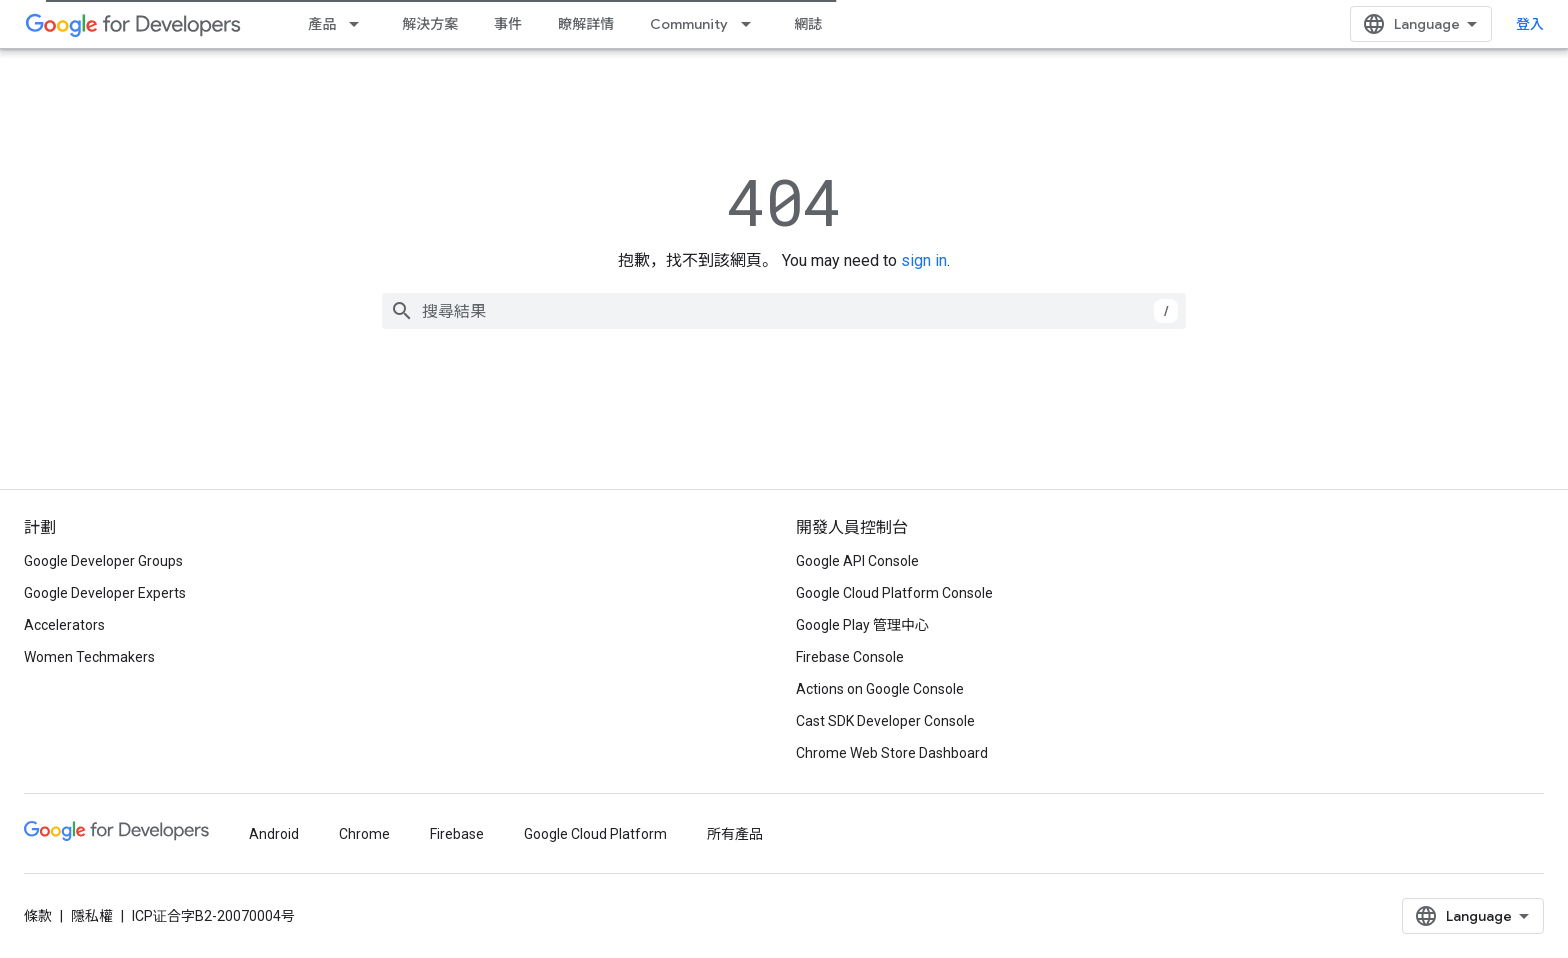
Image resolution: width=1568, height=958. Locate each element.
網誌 (808, 24)
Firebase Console (850, 657)
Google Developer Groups (103, 561)
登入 (1530, 24)
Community (689, 24)
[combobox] (784, 311)
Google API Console (857, 561)
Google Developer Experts (105, 593)
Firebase (457, 834)
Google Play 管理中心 (862, 625)
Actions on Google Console (880, 689)
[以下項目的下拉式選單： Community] (752, 24)
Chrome (364, 834)
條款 (38, 916)
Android (274, 834)
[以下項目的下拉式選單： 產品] (360, 24)
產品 (322, 24)
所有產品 (735, 834)
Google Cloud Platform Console (894, 593)
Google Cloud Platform (595, 834)
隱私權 (92, 916)
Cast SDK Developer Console (885, 721)
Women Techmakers (89, 657)
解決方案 (430, 24)
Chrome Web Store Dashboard (892, 753)
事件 (508, 24)
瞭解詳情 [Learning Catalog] (586, 24)
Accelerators (64, 625)
